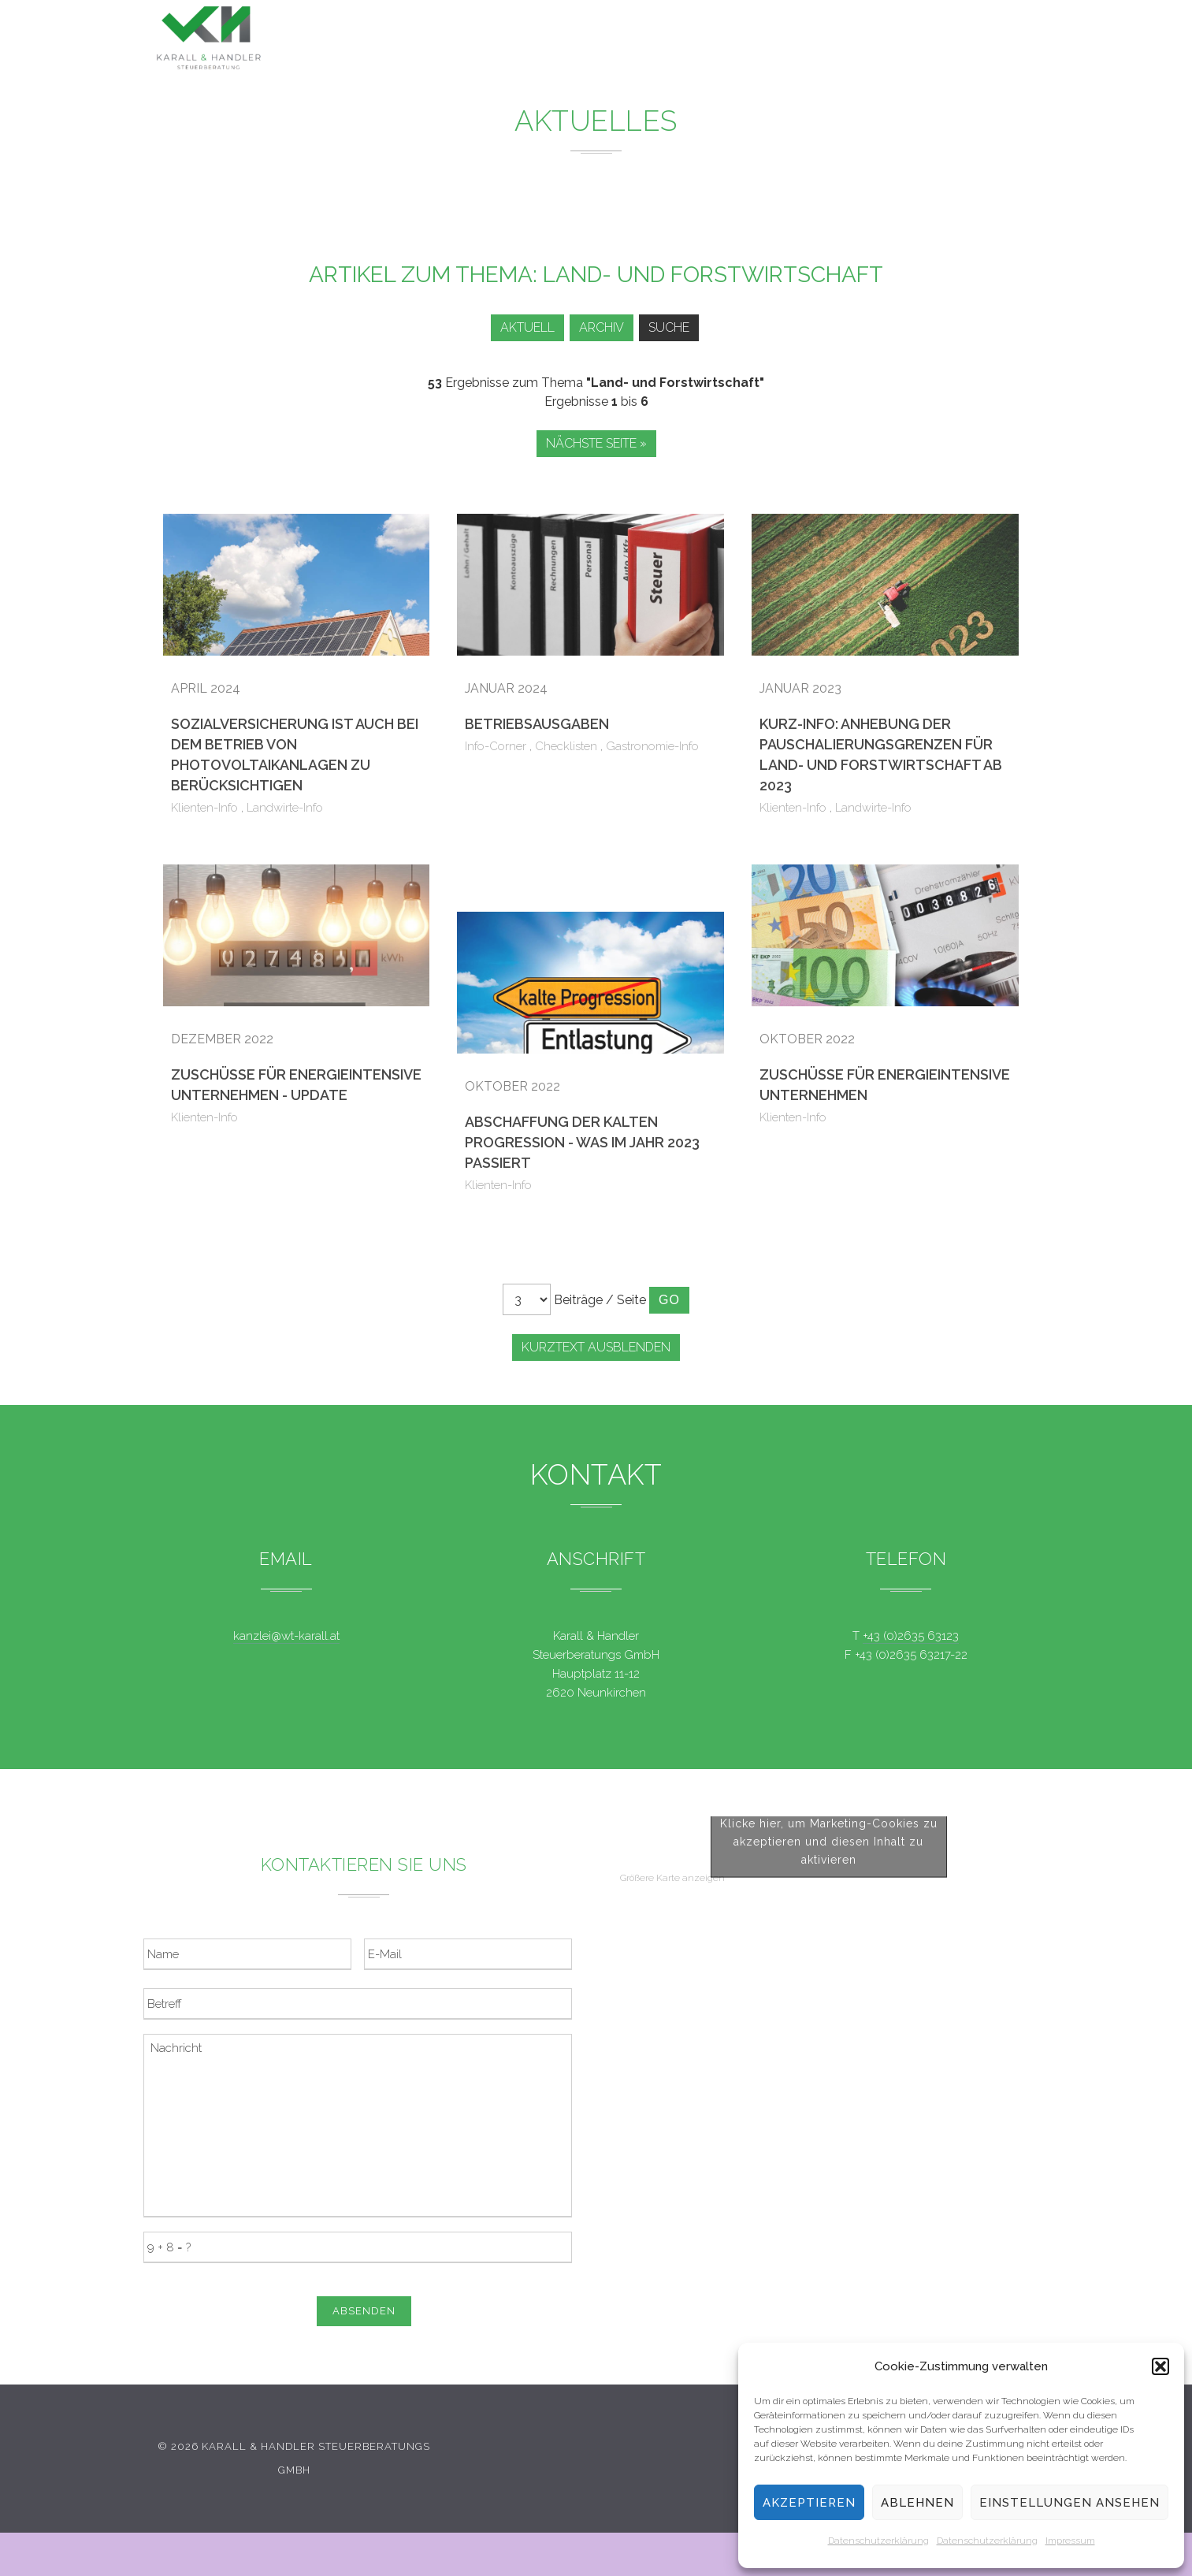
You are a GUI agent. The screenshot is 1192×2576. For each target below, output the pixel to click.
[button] (1160, 2366)
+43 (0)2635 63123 (911, 1636)
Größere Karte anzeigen (672, 2178)
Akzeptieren (809, 2503)
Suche (672, 327)
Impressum (1070, 2540)
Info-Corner (495, 746)
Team (839, 40)
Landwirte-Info (285, 808)
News (679, 38)
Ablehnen (917, 2503)
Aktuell (519, 327)
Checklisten (566, 746)
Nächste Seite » (596, 443)
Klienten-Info (204, 808)
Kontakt (919, 41)
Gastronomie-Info (652, 746)
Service (759, 39)
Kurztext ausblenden (596, 1347)
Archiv (599, 327)
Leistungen (585, 38)
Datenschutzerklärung (878, 2540)
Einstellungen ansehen (1069, 2503)
